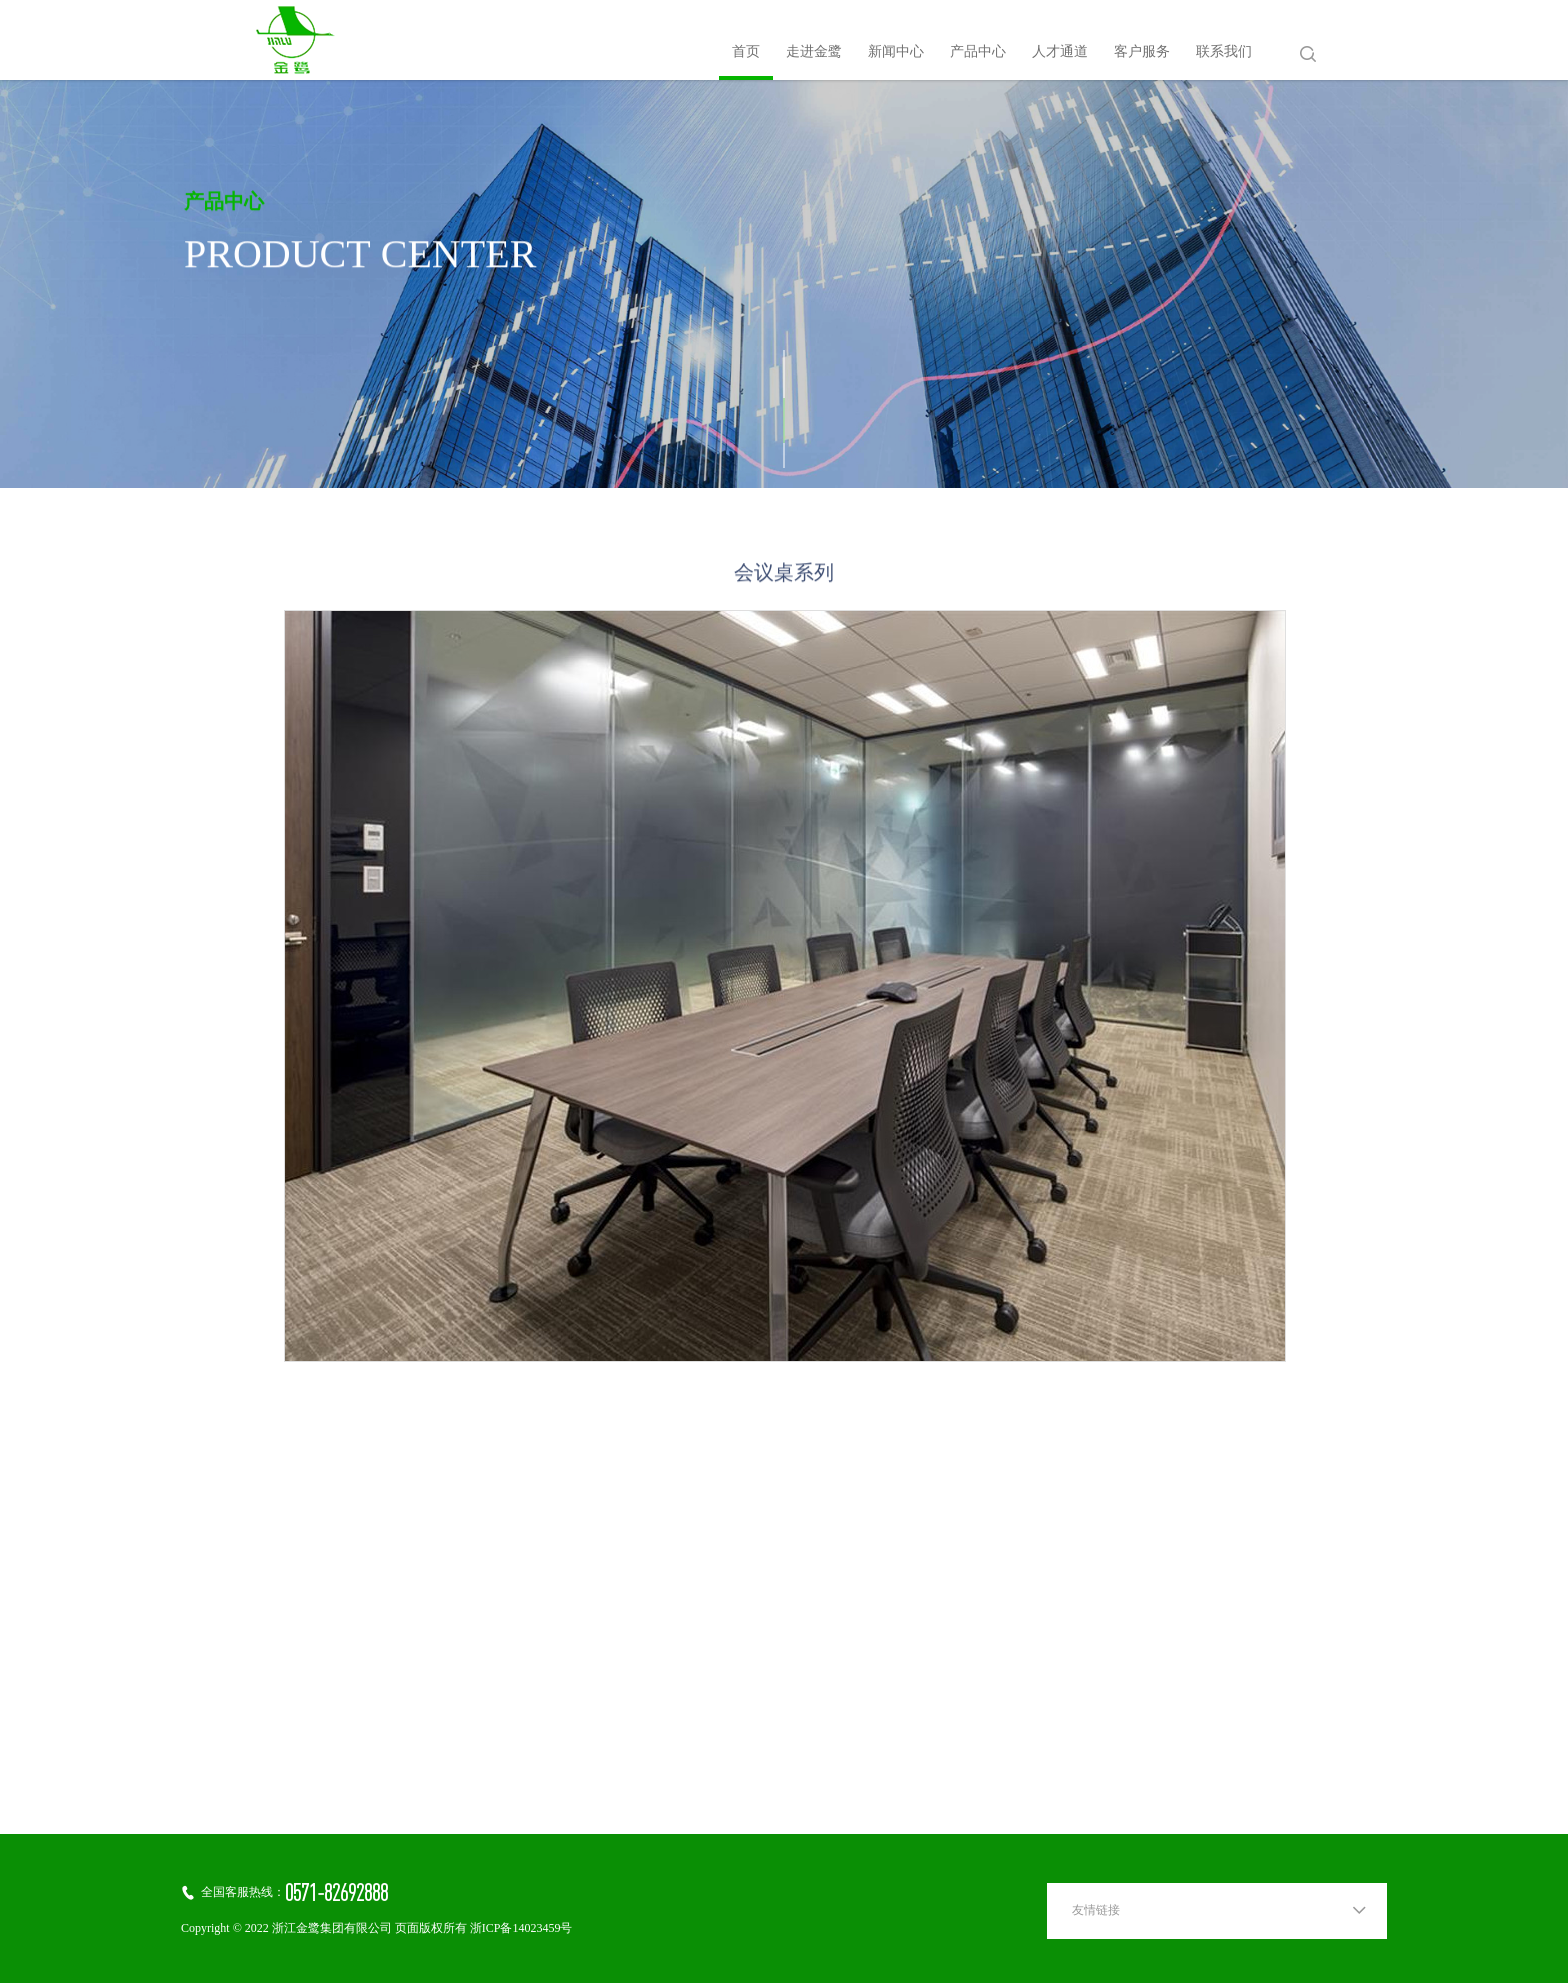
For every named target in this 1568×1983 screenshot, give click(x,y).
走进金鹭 (814, 52)
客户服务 (1142, 52)
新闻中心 (896, 52)
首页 (746, 52)
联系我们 (1224, 52)
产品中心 (978, 52)
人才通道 (1060, 52)
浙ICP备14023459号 (521, 1928)
